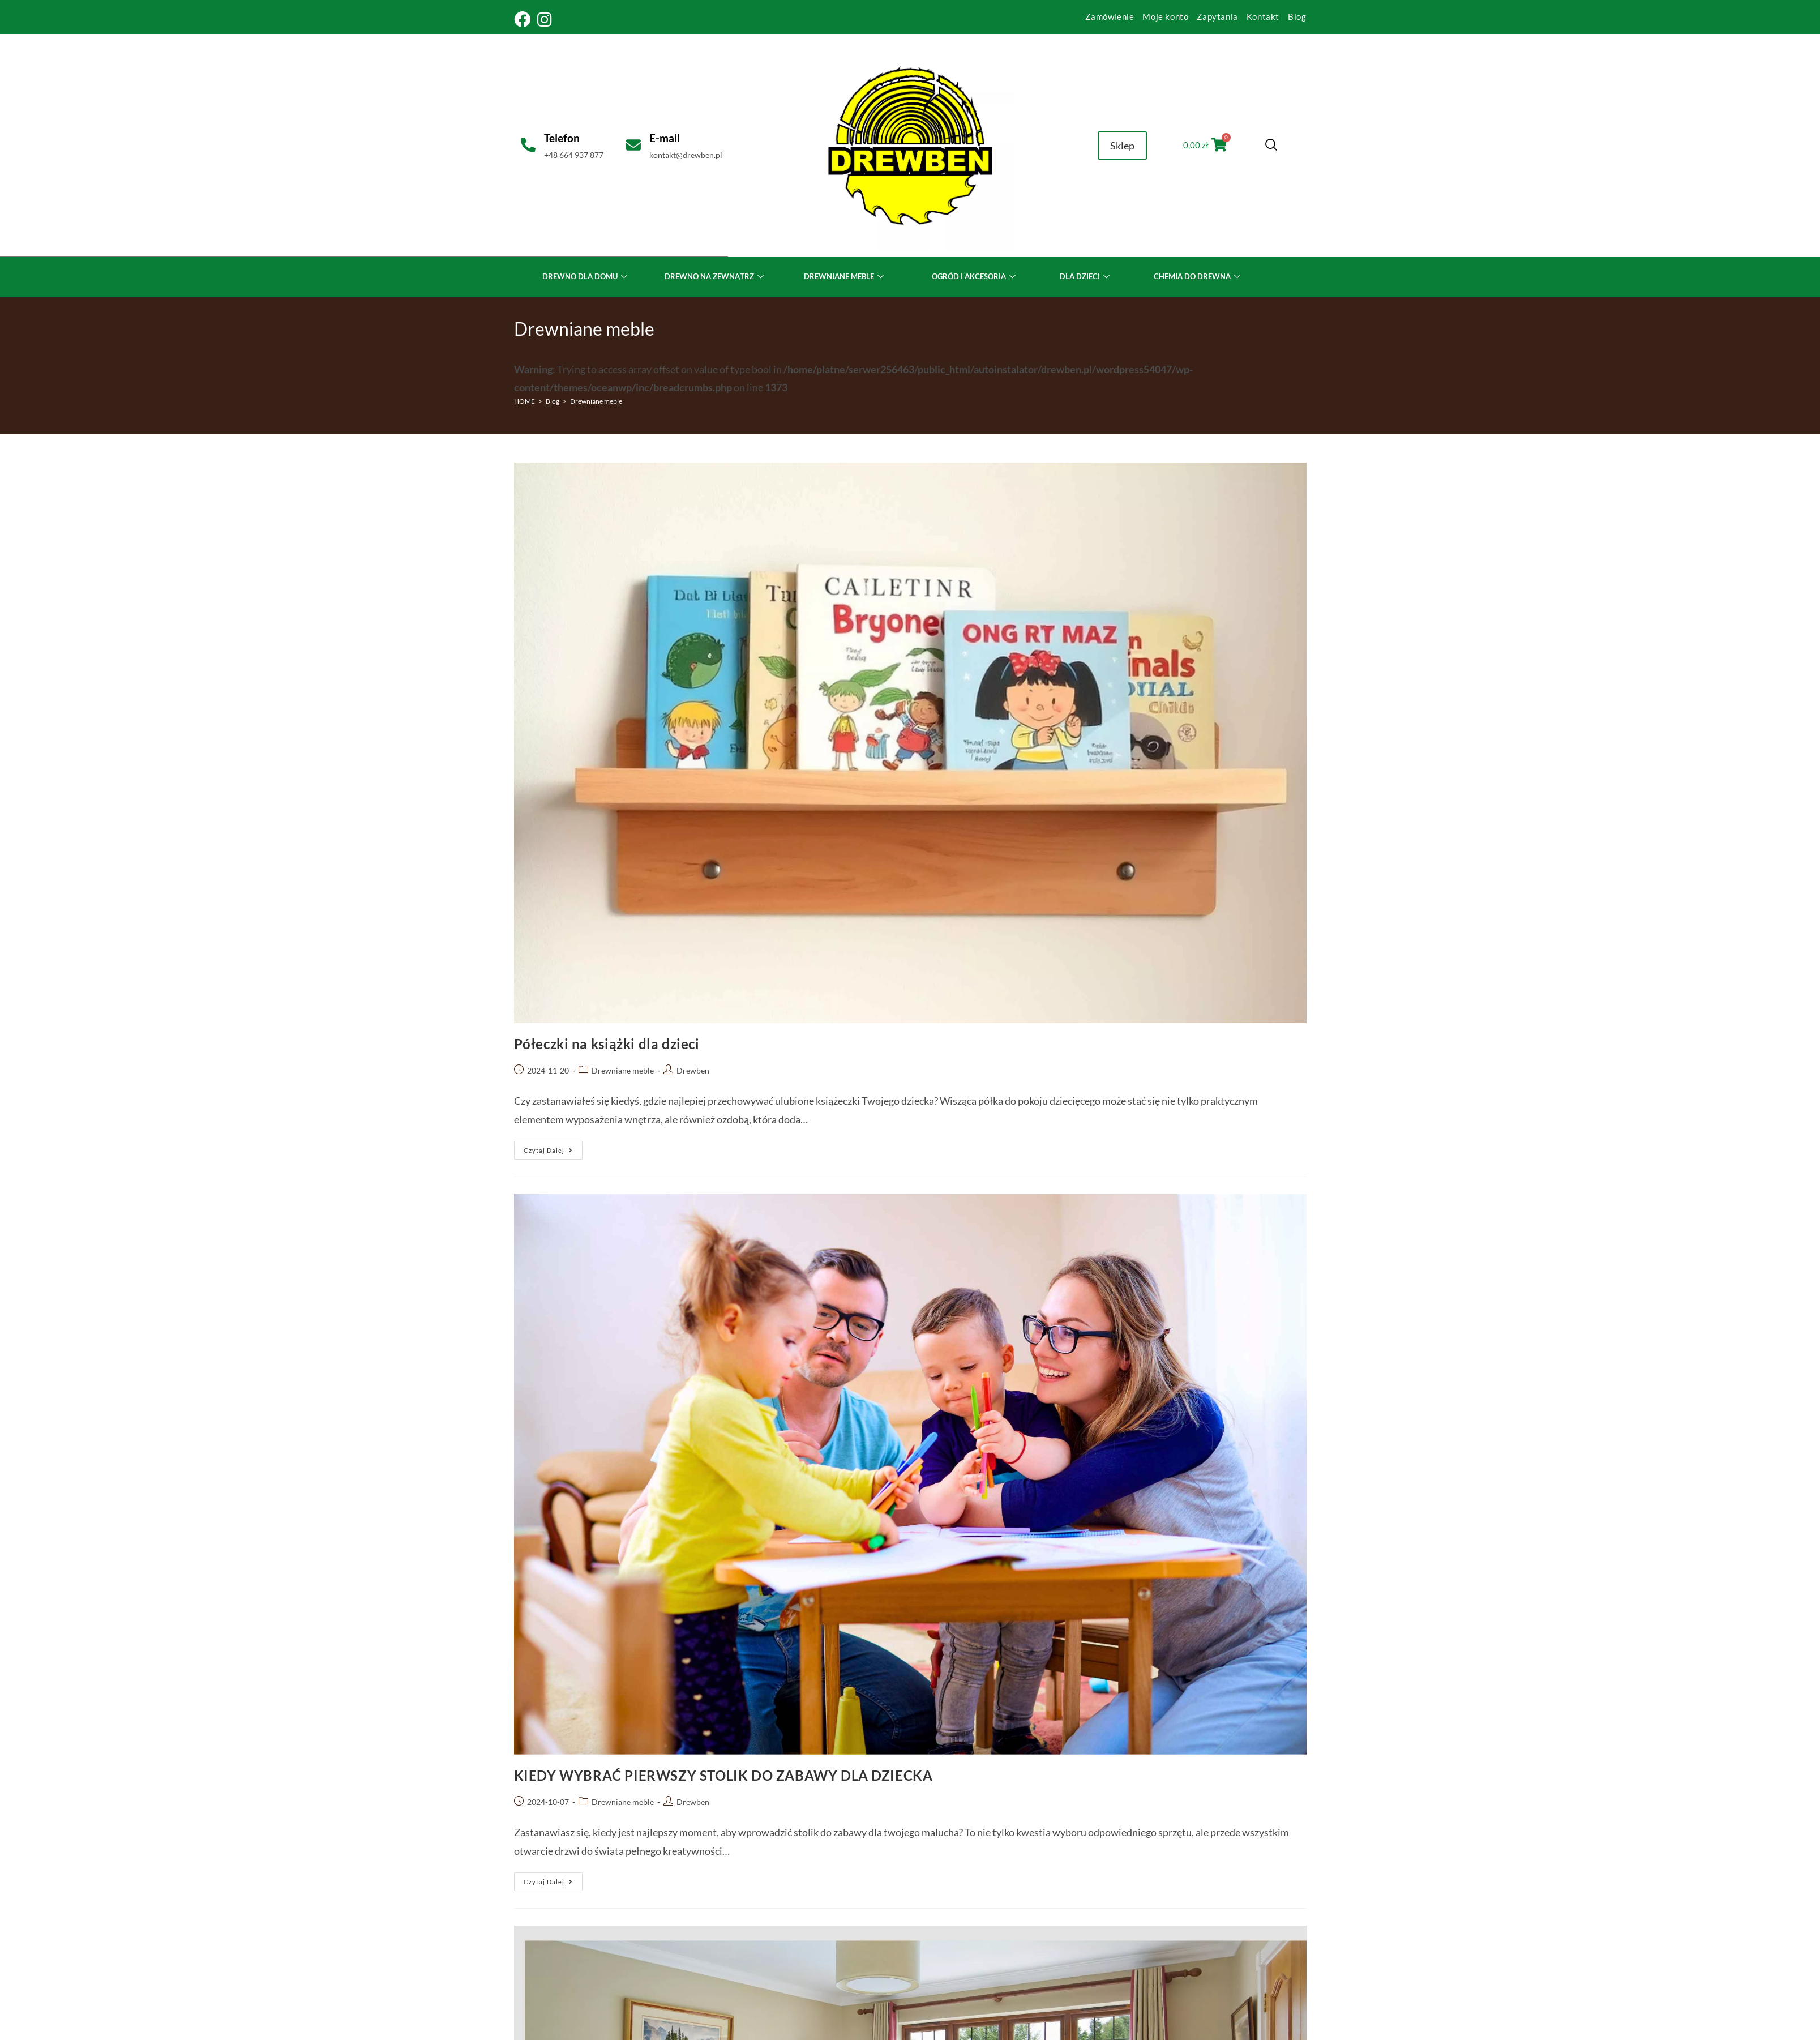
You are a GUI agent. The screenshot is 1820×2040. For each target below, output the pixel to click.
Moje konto (1165, 16)
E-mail (664, 137)
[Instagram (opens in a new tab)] (545, 19)
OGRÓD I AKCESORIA (975, 276)
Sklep (1122, 145)
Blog (1297, 16)
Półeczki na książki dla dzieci (607, 1044)
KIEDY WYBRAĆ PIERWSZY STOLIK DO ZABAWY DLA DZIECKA (723, 1775)
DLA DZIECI (1086, 276)
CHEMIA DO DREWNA (1198, 276)
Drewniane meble (596, 401)
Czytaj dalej (553, 1147)
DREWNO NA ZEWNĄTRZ (715, 276)
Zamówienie (1109, 16)
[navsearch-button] (1269, 145)
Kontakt (1263, 16)
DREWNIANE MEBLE (845, 276)
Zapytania (1217, 16)
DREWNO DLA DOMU (586, 276)
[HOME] (524, 401)
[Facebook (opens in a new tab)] (524, 19)
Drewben (692, 1070)
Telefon (561, 137)
